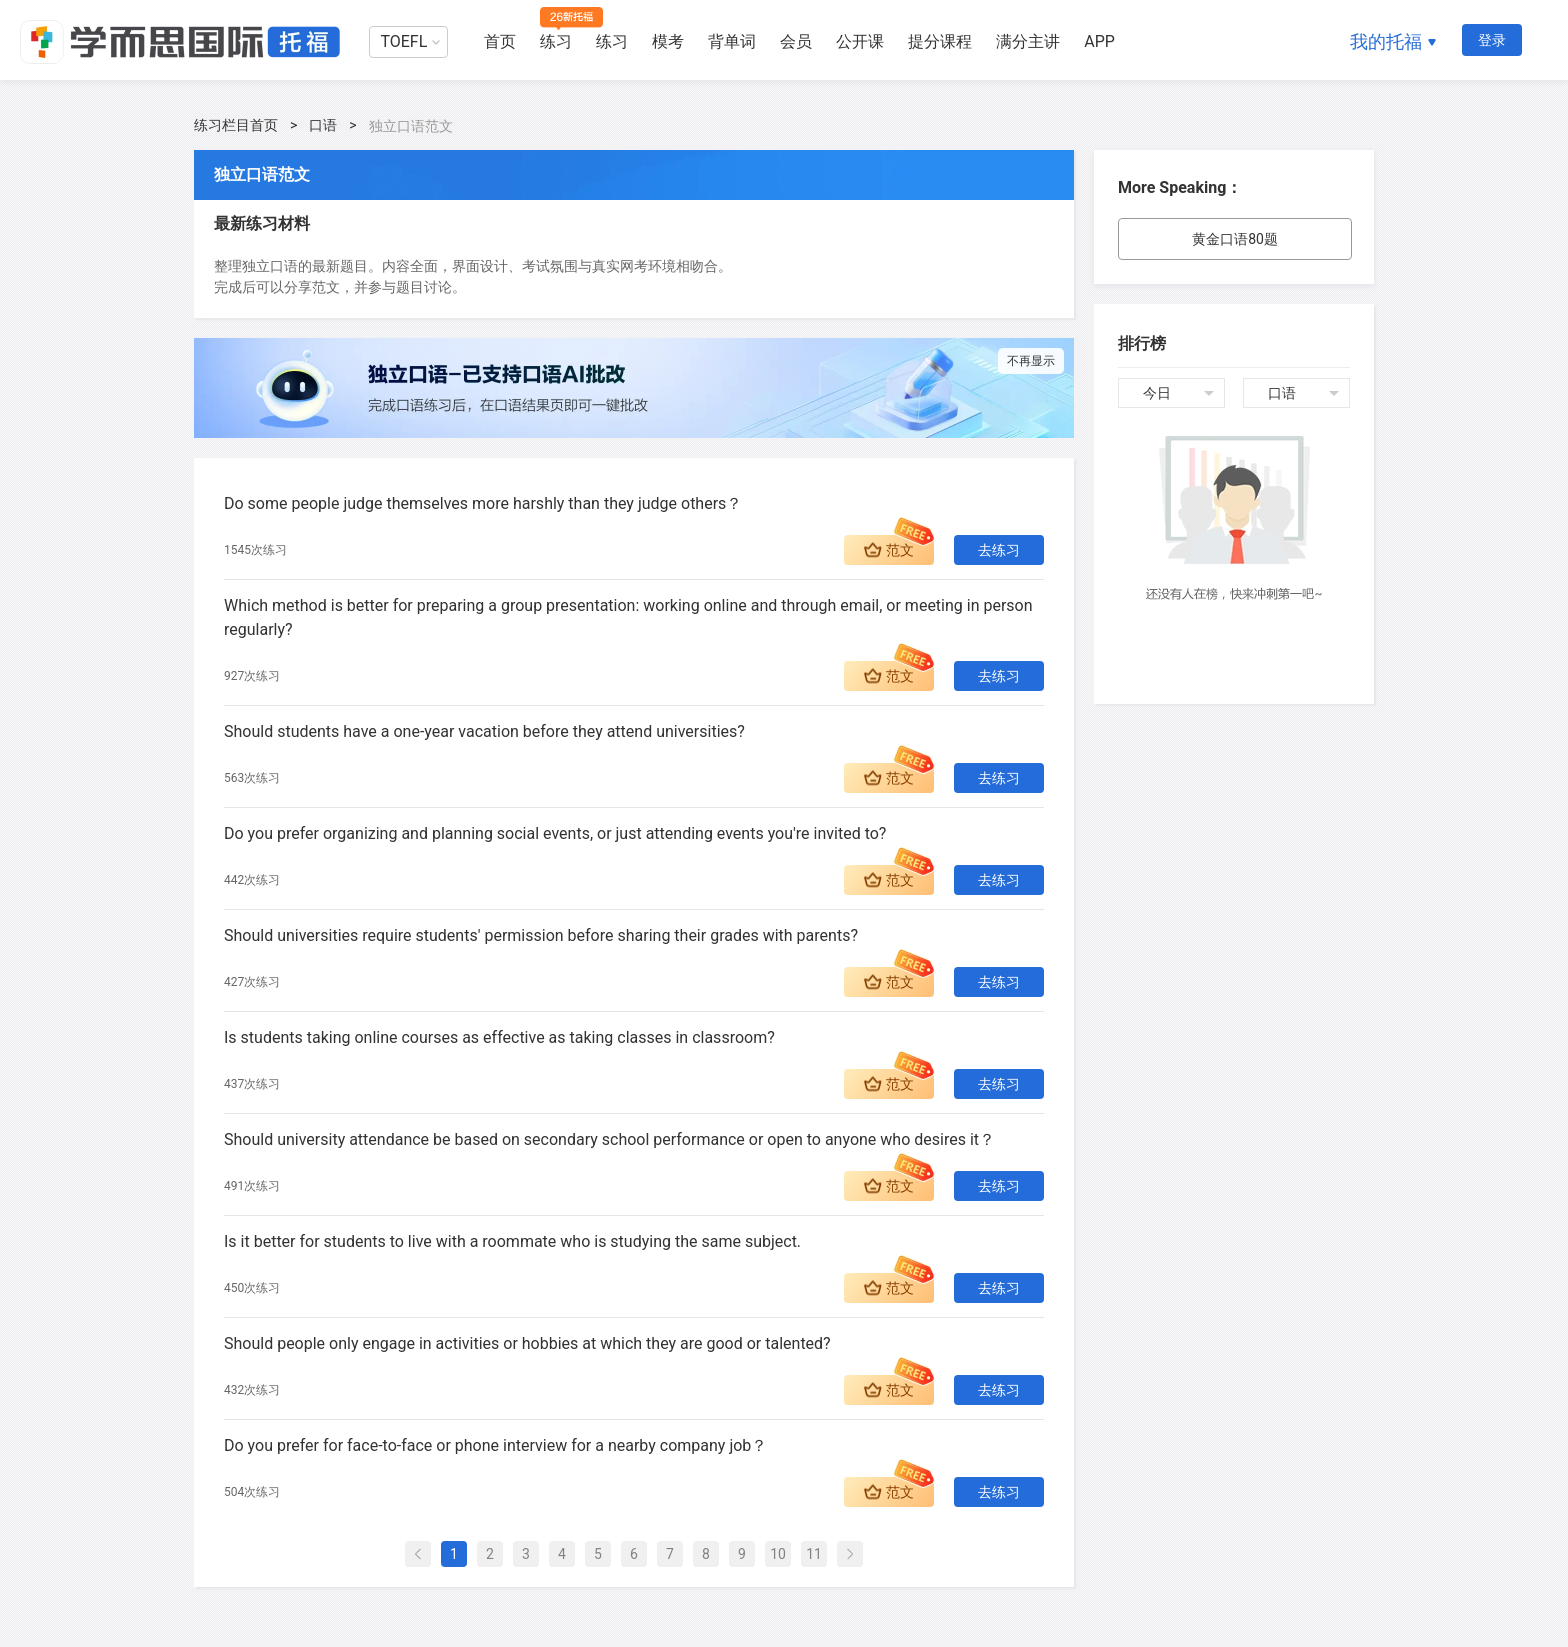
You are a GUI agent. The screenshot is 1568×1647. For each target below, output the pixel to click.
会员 (796, 41)
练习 (556, 41)
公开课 (860, 41)
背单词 (732, 41)
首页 (500, 41)
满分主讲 (1028, 41)
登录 (1492, 40)
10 (778, 1554)
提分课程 (940, 41)
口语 (323, 125)
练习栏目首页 (236, 125)
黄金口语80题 (1235, 239)
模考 (668, 41)
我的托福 (1386, 41)
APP (1099, 41)
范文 (900, 550)
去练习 (999, 550)
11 (814, 1554)
